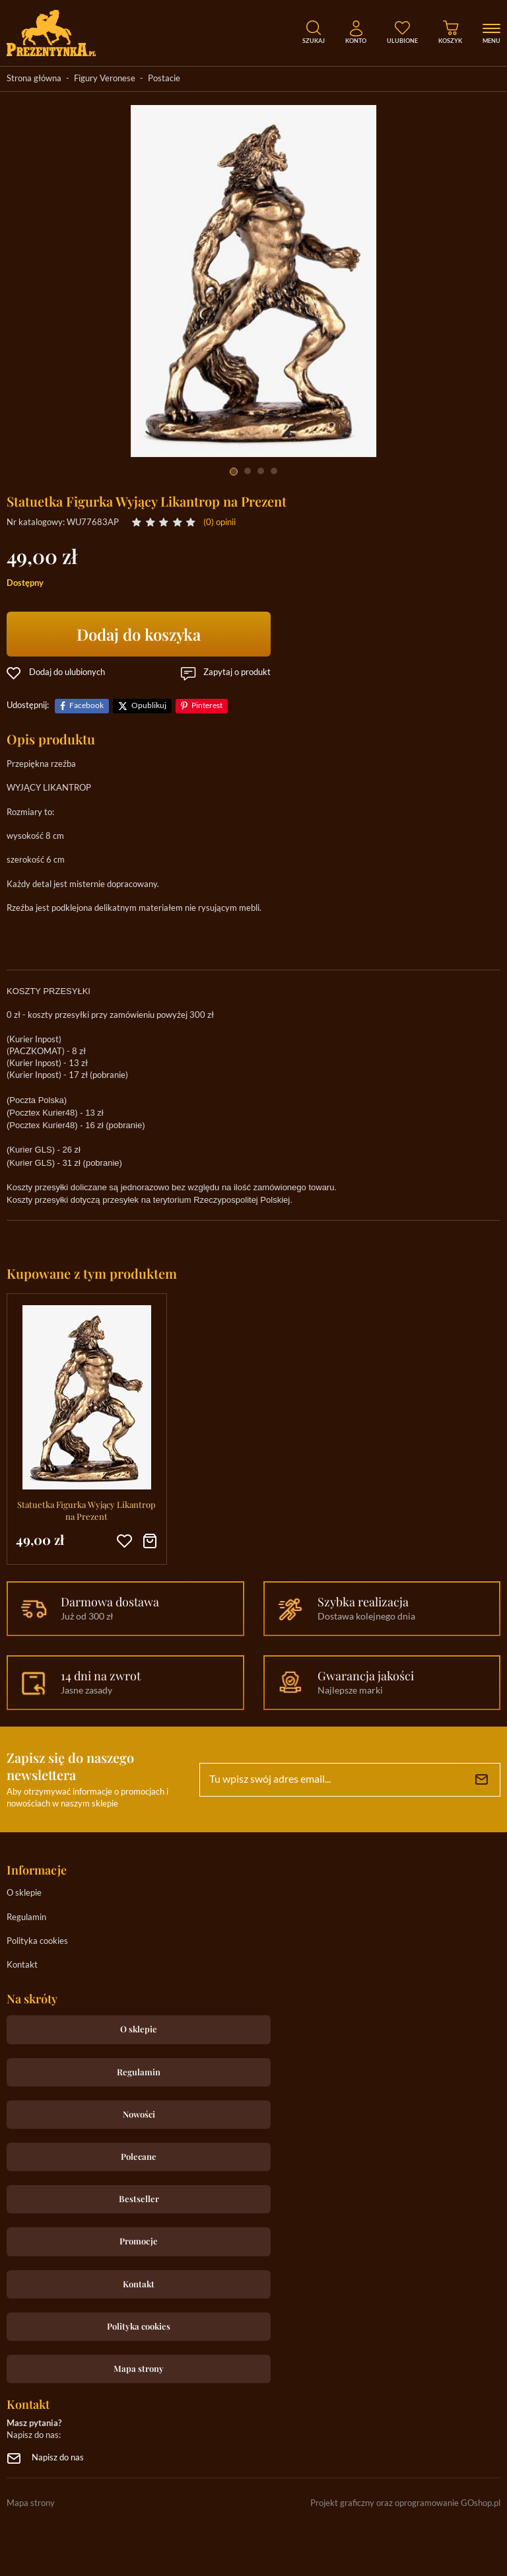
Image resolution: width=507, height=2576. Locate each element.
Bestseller (139, 2198)
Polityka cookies (37, 1941)
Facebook (86, 705)
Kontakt (22, 1965)
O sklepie (24, 1893)
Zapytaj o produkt (237, 672)
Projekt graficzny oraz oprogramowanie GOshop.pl (405, 2503)
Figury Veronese (104, 79)
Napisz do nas (58, 2458)
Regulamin (26, 1918)
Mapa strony (139, 2368)
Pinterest (206, 705)
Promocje (138, 2240)
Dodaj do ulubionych (67, 672)
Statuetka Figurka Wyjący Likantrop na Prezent (86, 1510)
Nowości (139, 2114)
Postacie (164, 79)
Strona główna (34, 79)
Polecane (138, 2156)
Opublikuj (148, 705)
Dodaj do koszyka (139, 634)
